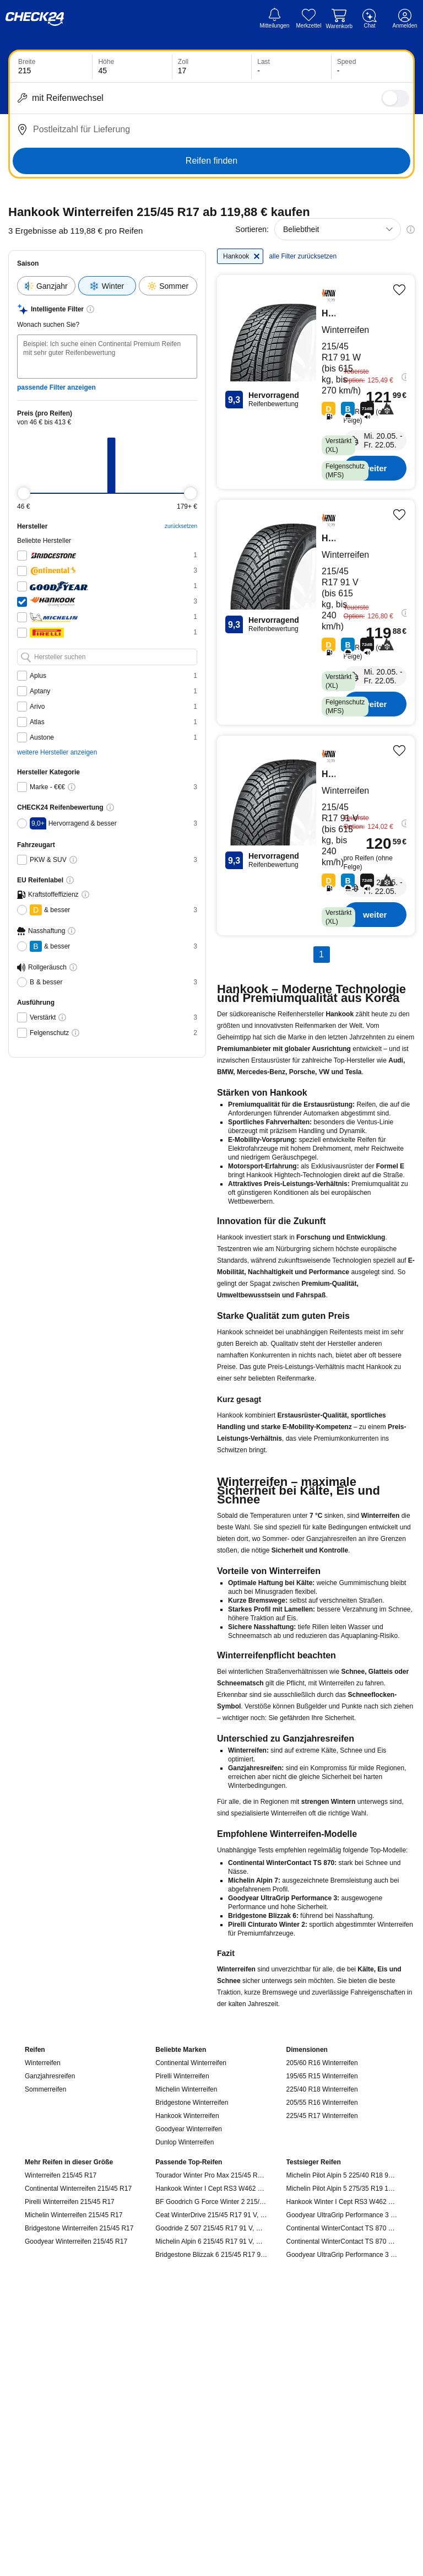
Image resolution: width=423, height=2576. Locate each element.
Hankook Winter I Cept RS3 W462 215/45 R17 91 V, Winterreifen (211, 2188)
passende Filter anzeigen (56, 387)
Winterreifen (43, 2063)
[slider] (23, 493)
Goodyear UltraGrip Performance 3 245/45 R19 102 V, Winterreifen (342, 2255)
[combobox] (337, 229)
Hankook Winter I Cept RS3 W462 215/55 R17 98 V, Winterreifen (342, 2202)
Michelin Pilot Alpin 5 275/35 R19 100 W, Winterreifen (342, 2188)
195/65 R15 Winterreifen (322, 2076)
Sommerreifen (45, 2089)
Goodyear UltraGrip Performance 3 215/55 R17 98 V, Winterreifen (342, 2215)
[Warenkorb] (339, 19)
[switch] (395, 98)
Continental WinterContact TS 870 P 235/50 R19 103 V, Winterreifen (342, 2241)
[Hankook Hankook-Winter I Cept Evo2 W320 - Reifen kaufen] (316, 382)
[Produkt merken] (399, 290)
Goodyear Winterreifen (188, 2129)
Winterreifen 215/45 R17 (60, 2175)
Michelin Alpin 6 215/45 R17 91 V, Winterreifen (211, 2241)
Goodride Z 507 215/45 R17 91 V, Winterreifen (211, 2228)
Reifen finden (211, 160)
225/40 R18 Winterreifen (322, 2089)
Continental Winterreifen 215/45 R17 (78, 2188)
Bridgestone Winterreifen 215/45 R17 (79, 2228)
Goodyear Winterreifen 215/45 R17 (76, 2241)
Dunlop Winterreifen (184, 2142)
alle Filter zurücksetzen (303, 256)
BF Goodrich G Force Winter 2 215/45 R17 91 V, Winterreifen (211, 2202)
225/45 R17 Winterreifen (322, 2116)
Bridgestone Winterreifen (191, 2102)
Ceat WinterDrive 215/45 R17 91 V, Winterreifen (211, 2215)
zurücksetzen (181, 526)
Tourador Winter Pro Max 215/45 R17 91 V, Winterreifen (211, 2175)
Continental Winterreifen (190, 2063)
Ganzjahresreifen (50, 2076)
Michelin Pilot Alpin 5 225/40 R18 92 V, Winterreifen (342, 2175)
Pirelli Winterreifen (182, 2076)
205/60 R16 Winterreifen (322, 2063)
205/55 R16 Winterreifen (322, 2102)
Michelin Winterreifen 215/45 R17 (73, 2215)
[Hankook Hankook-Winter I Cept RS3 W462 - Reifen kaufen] (316, 612)
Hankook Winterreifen (187, 2116)
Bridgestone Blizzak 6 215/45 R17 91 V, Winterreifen (211, 2255)
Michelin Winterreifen (186, 2089)
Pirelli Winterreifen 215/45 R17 (70, 2202)
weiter (375, 468)
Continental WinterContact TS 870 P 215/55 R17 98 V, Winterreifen (342, 2228)
